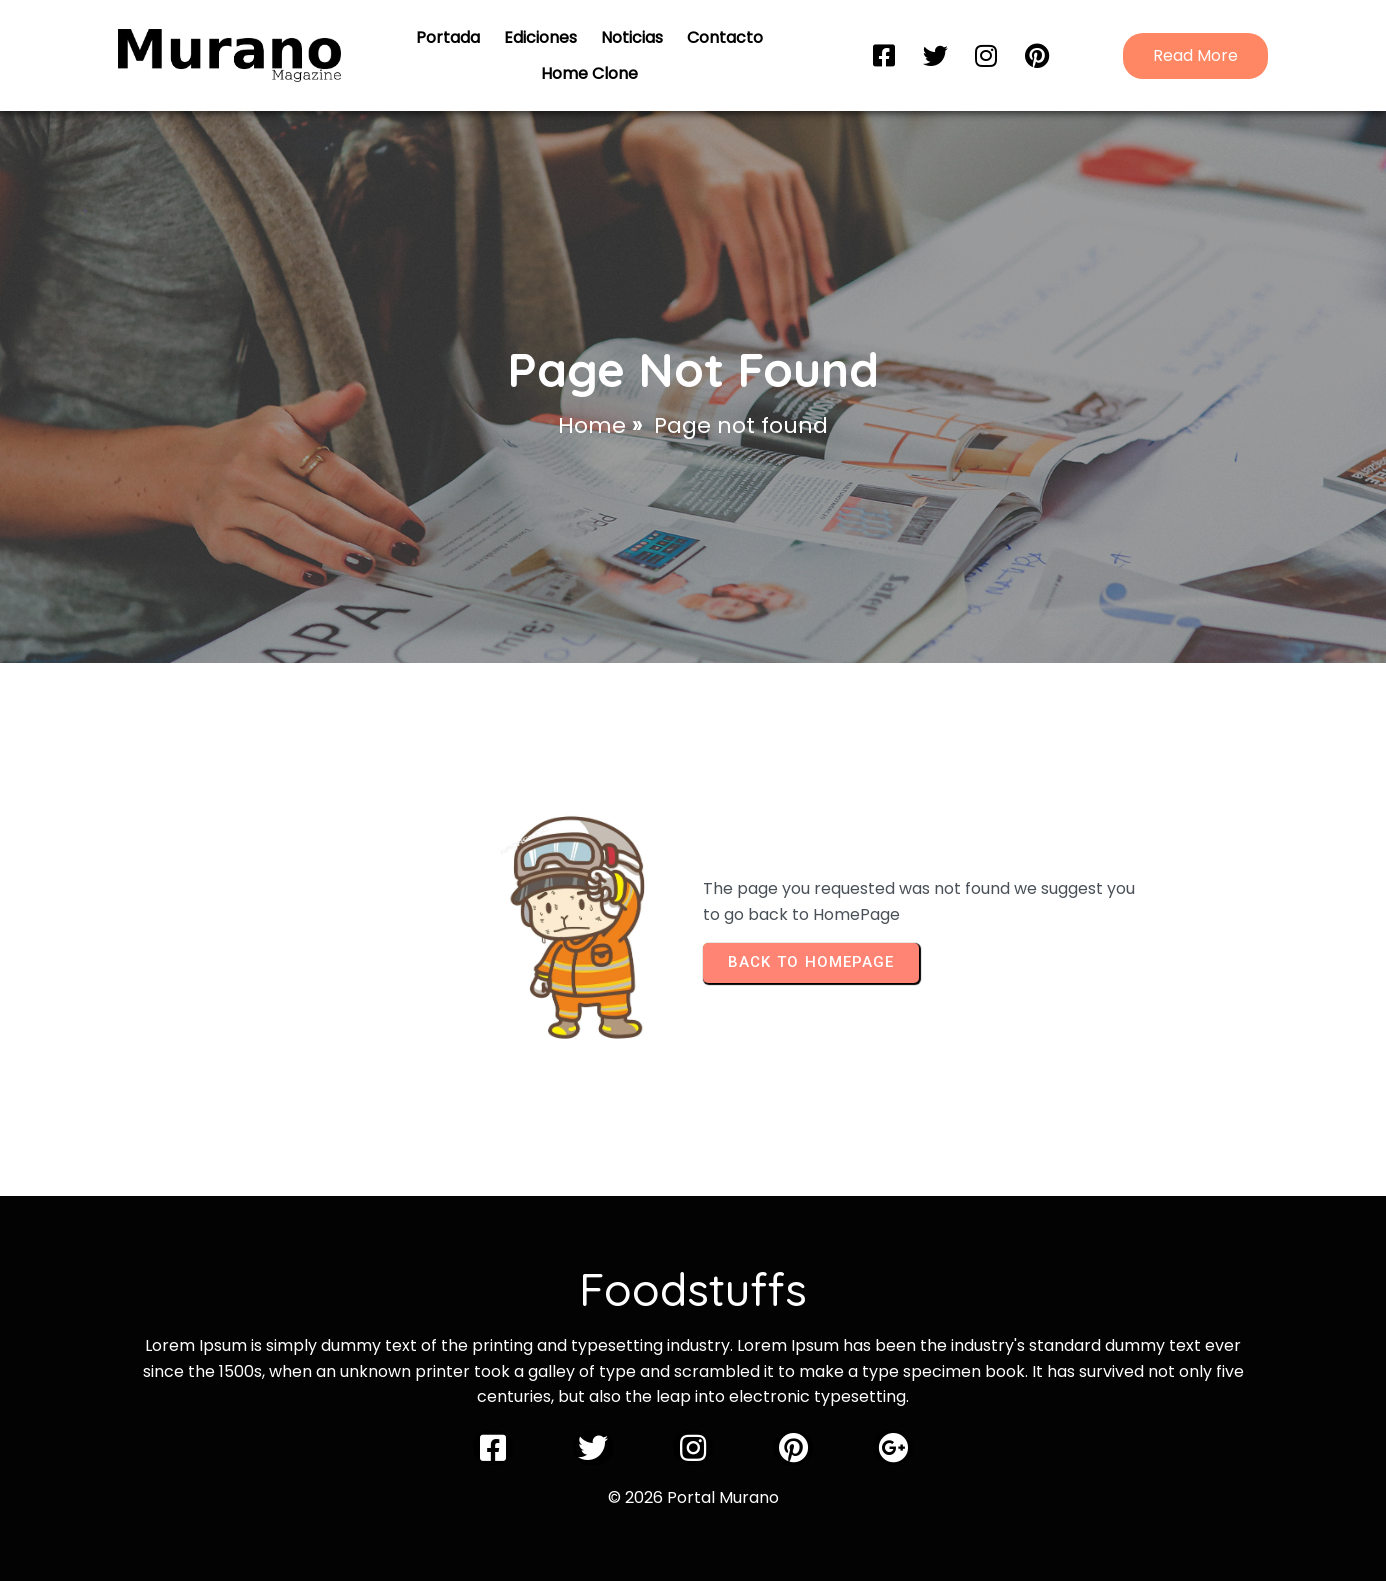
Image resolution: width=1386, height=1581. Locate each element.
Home (592, 425)
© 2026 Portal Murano (693, 1497)
